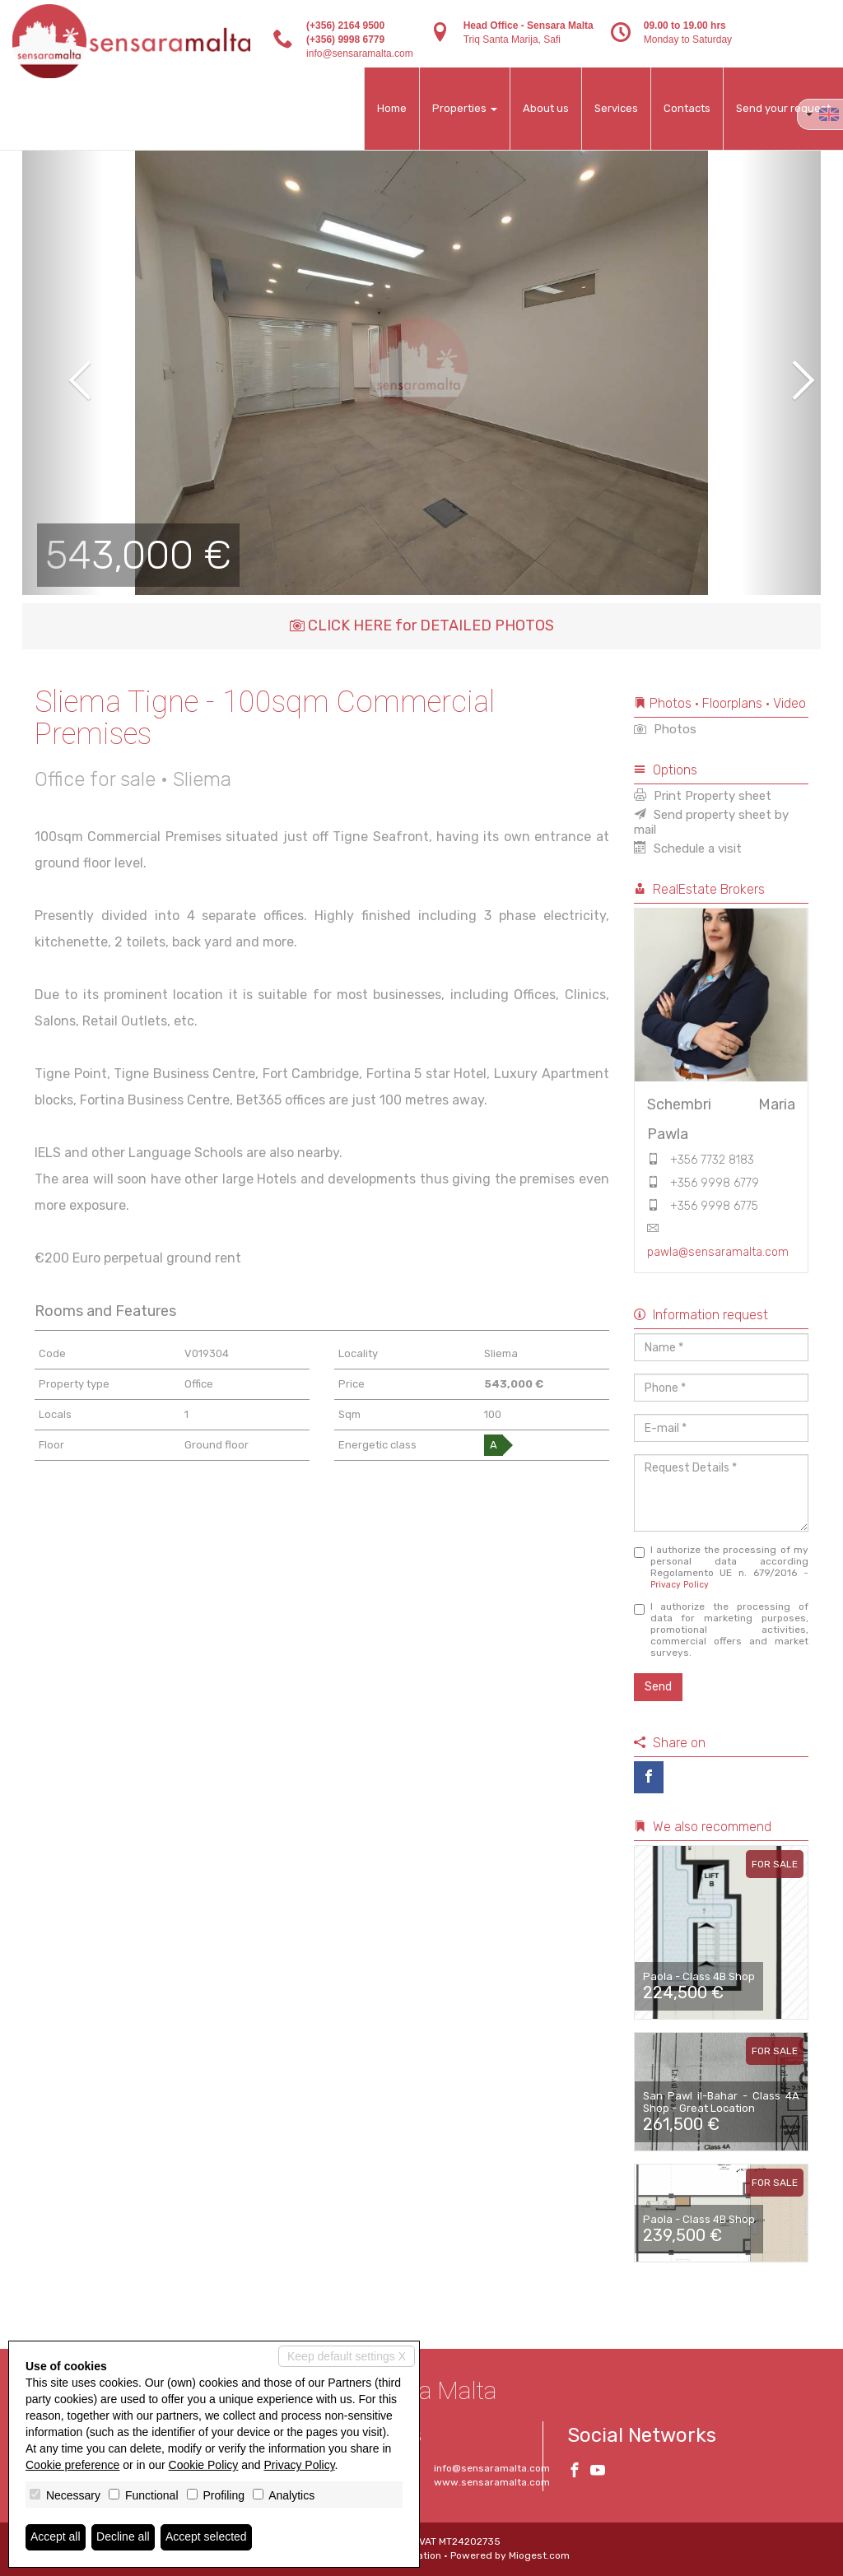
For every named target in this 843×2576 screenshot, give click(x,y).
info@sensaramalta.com (359, 53)
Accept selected (206, 2537)
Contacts (687, 108)
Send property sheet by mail (711, 822)
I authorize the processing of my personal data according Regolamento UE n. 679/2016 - (721, 1567)
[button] (62, 368)
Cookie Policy (204, 2464)
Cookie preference (72, 2464)
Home (392, 108)
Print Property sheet (702, 795)
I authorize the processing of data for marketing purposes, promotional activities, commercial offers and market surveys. (721, 1629)
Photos (665, 729)
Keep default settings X (346, 2356)
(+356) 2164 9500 (345, 25)
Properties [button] (464, 108)
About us (546, 108)
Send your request (783, 108)
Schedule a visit (688, 848)
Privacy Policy (679, 1584)
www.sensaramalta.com (492, 2482)
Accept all (55, 2537)
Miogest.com (539, 2555)
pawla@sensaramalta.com (718, 1252)
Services (616, 108)
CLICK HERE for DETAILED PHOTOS (422, 625)
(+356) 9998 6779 (345, 39)
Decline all (123, 2537)
